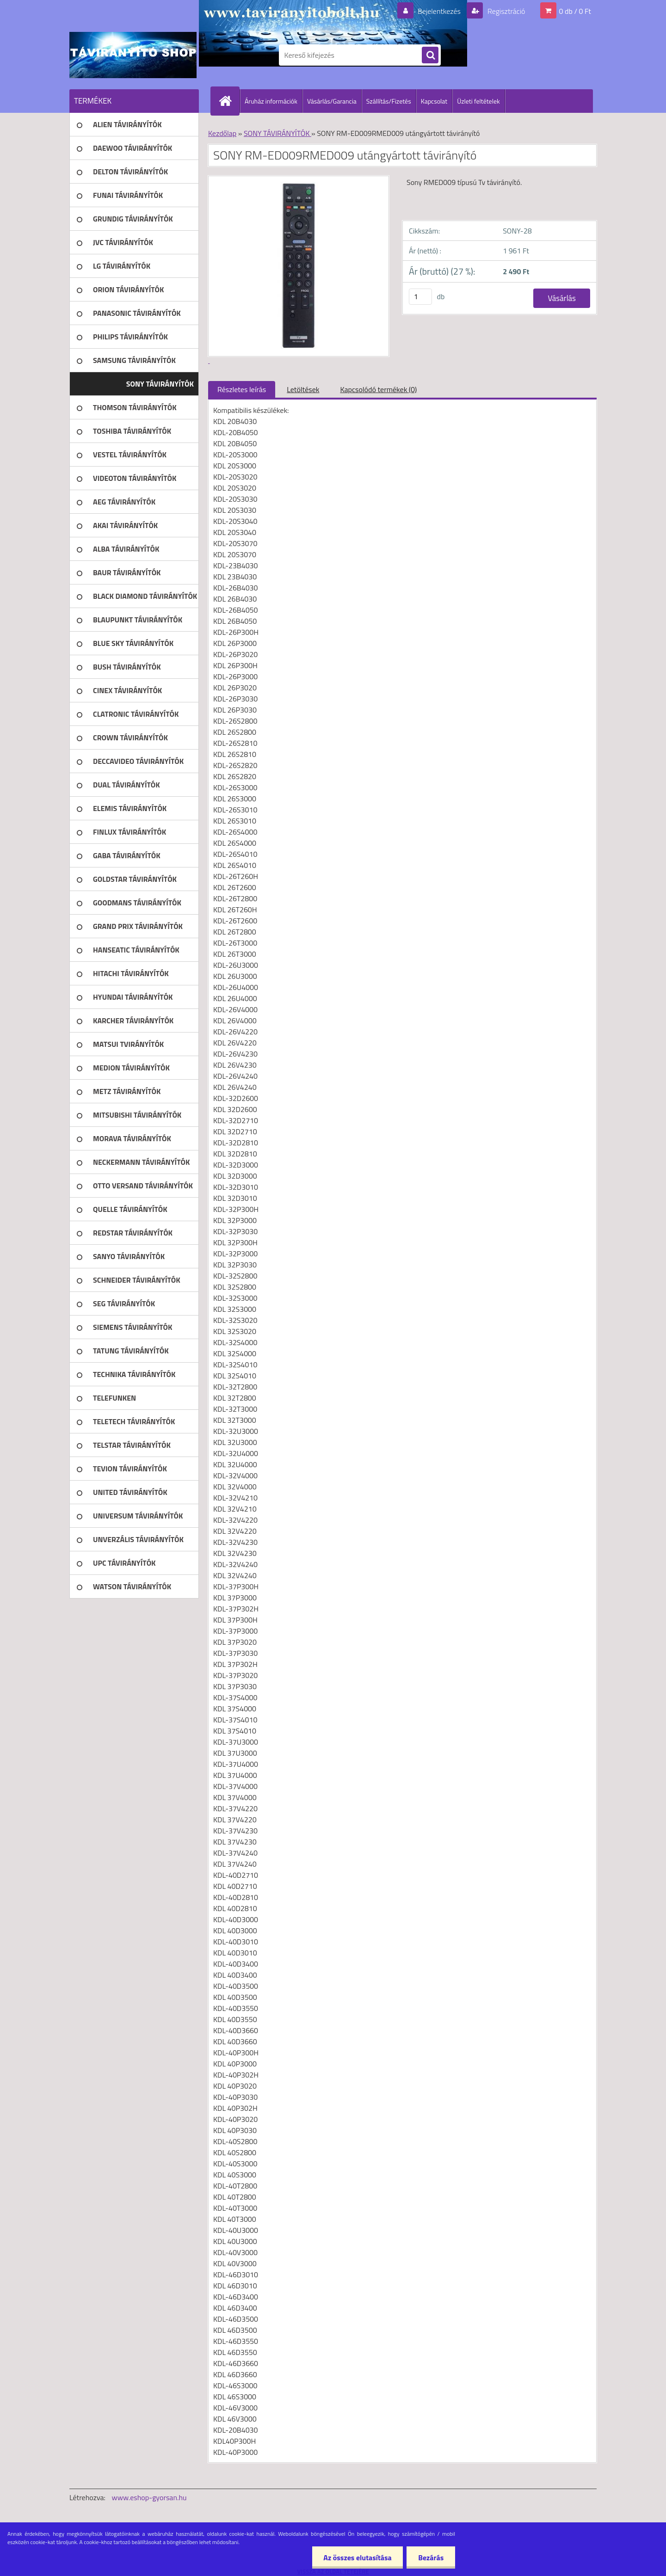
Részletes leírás (241, 389)
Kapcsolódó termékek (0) (378, 389)
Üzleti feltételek (478, 101)
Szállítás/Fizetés (388, 101)
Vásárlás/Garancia (332, 101)
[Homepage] (229, 100)
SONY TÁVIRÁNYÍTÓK (277, 133)
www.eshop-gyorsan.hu (149, 2497)
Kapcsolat (434, 101)
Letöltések (303, 389)
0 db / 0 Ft (575, 11)
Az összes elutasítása (357, 2557)
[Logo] (133, 55)
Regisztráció (505, 11)
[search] (430, 55)
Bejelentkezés (439, 11)
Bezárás (431, 2557)
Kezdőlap (222, 133)
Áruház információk (271, 101)
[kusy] (420, 297)
